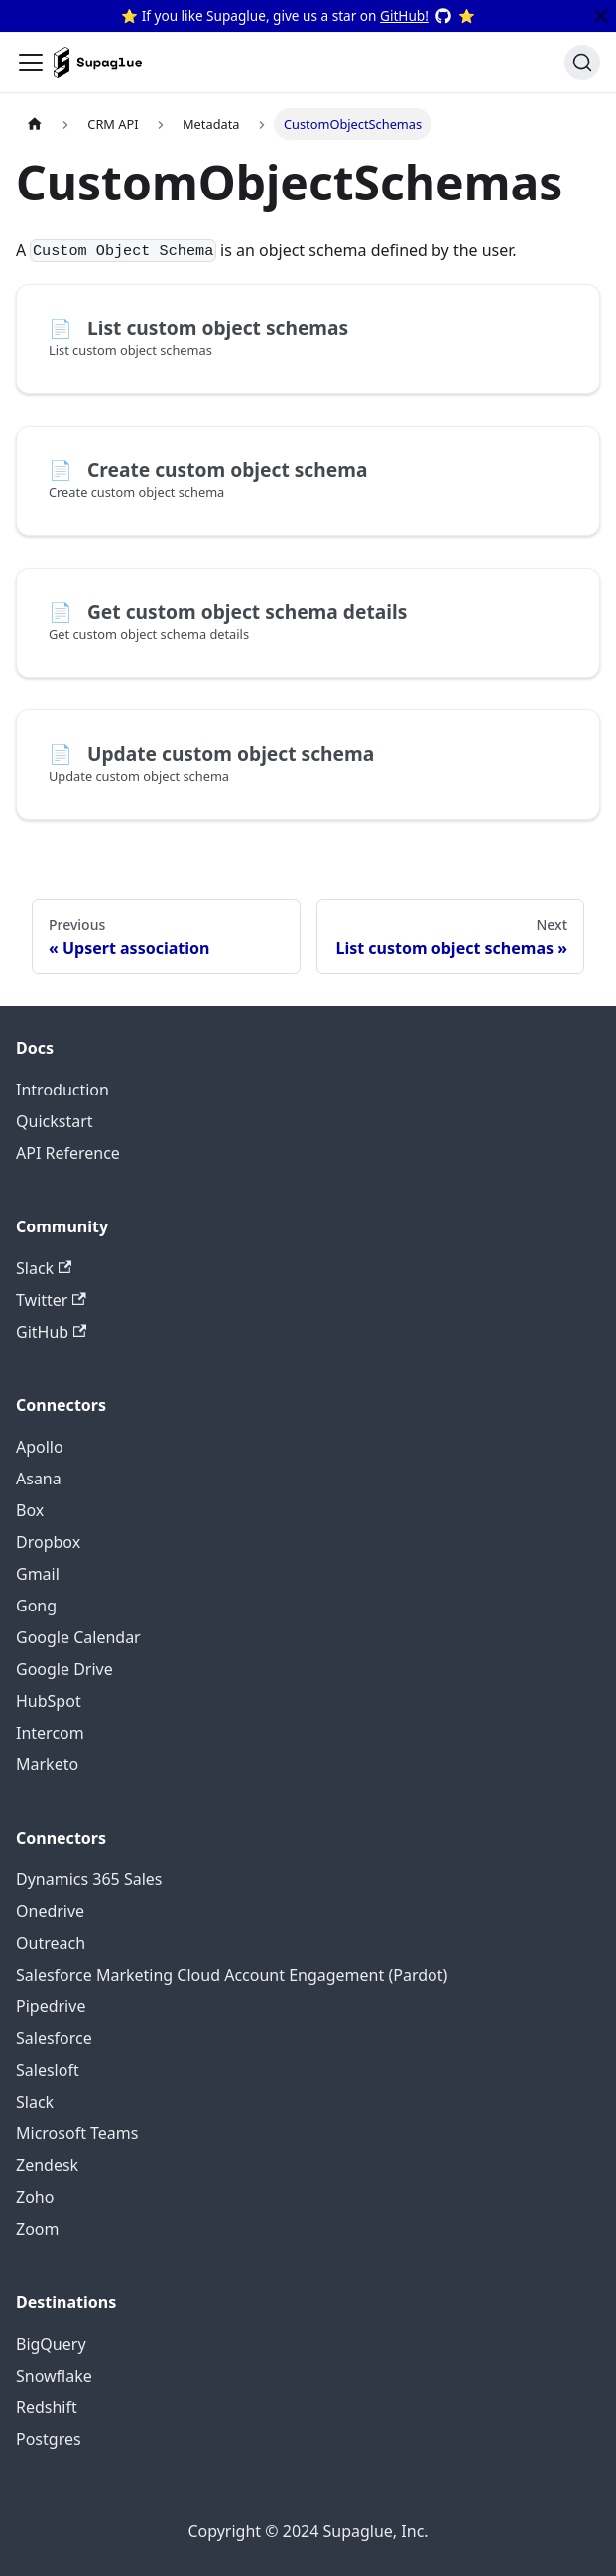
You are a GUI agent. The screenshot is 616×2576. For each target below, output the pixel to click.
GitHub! (404, 15)
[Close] (601, 16)
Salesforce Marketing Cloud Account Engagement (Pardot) (231, 1975)
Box (30, 1510)
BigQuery (51, 2344)
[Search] (582, 62)
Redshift (46, 2407)
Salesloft (47, 2070)
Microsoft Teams (77, 2133)
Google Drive (64, 1669)
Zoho (35, 2197)
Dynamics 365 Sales (89, 1879)
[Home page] (35, 123)
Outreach (50, 1943)
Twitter (51, 1300)
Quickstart (54, 1121)
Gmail (38, 1574)
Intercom (50, 1732)
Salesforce (54, 2038)
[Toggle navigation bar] (31, 62)
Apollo (39, 1447)
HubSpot (48, 1701)
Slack (43, 1268)
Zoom (37, 2229)
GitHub (51, 1332)
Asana (39, 1478)
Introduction (62, 1089)
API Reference (68, 1153)
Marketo (47, 1764)
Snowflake (54, 2375)
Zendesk (47, 2165)
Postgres (48, 2439)
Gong (36, 1605)
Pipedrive (50, 2006)
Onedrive (50, 1911)
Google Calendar (78, 1637)
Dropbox (48, 1542)
